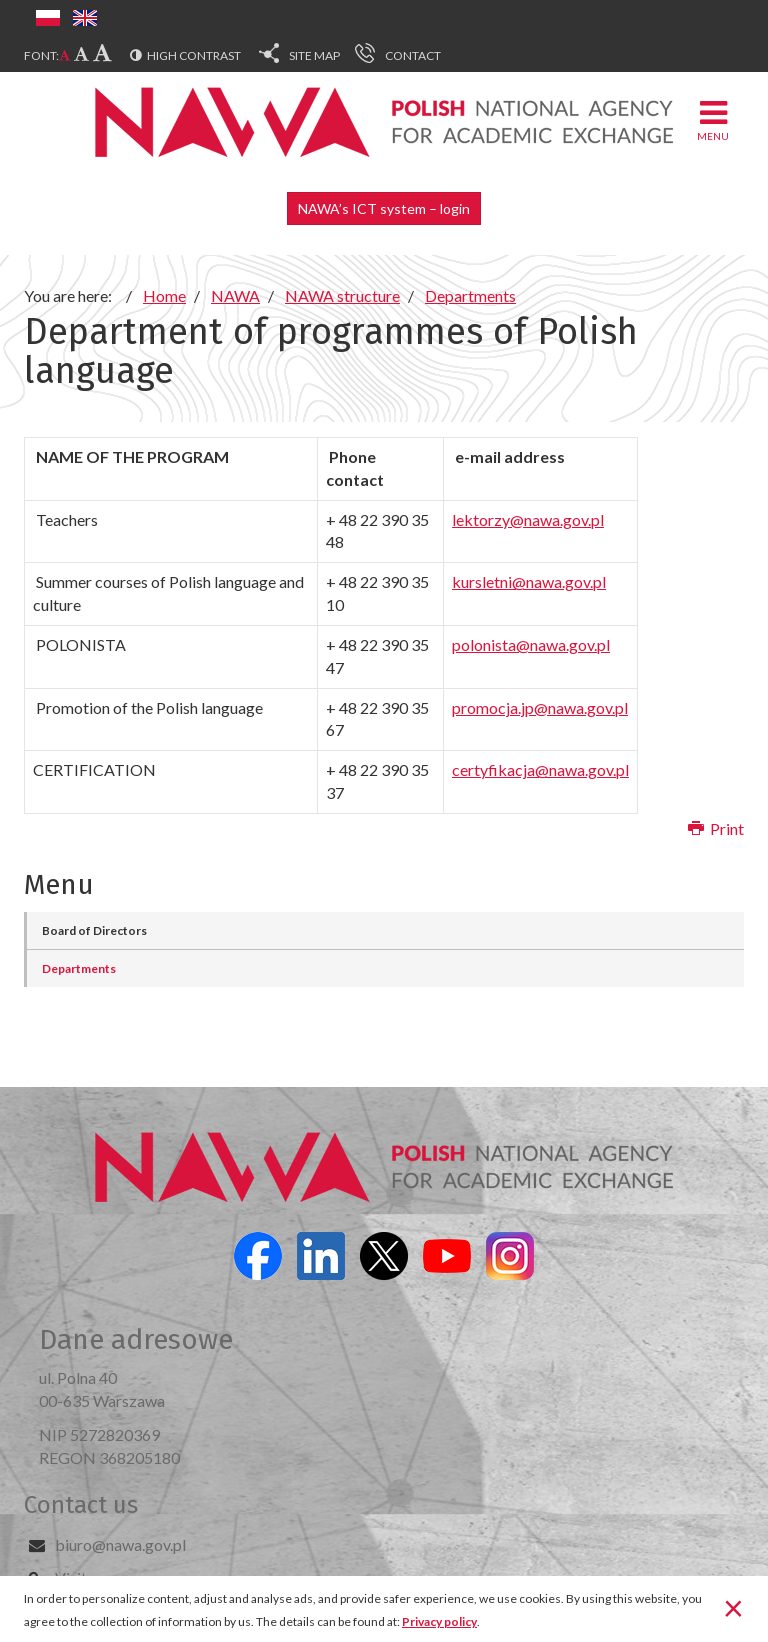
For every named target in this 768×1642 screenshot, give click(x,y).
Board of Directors (94, 930)
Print (716, 828)
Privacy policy (439, 1621)
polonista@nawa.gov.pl (531, 644)
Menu (713, 119)
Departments (79, 968)
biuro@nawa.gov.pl (120, 1544)
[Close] (733, 1607)
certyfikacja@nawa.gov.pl (540, 769)
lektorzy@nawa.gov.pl (528, 519)
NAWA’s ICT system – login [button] (384, 208)
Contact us (81, 1505)
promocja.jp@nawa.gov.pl (540, 707)
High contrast (194, 55)
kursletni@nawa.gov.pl (529, 581)
